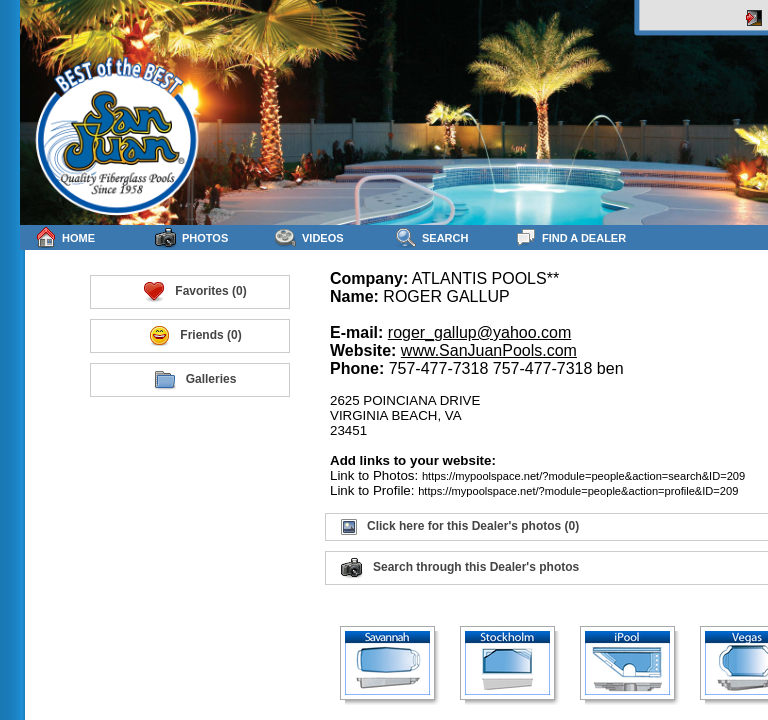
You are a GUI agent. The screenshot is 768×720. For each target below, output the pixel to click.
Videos (309, 237)
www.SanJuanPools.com (489, 350)
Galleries (195, 380)
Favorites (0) (194, 292)
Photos (191, 237)
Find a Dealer (570, 237)
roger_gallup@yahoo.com (479, 332)
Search (431, 237)
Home (65, 237)
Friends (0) (194, 336)
